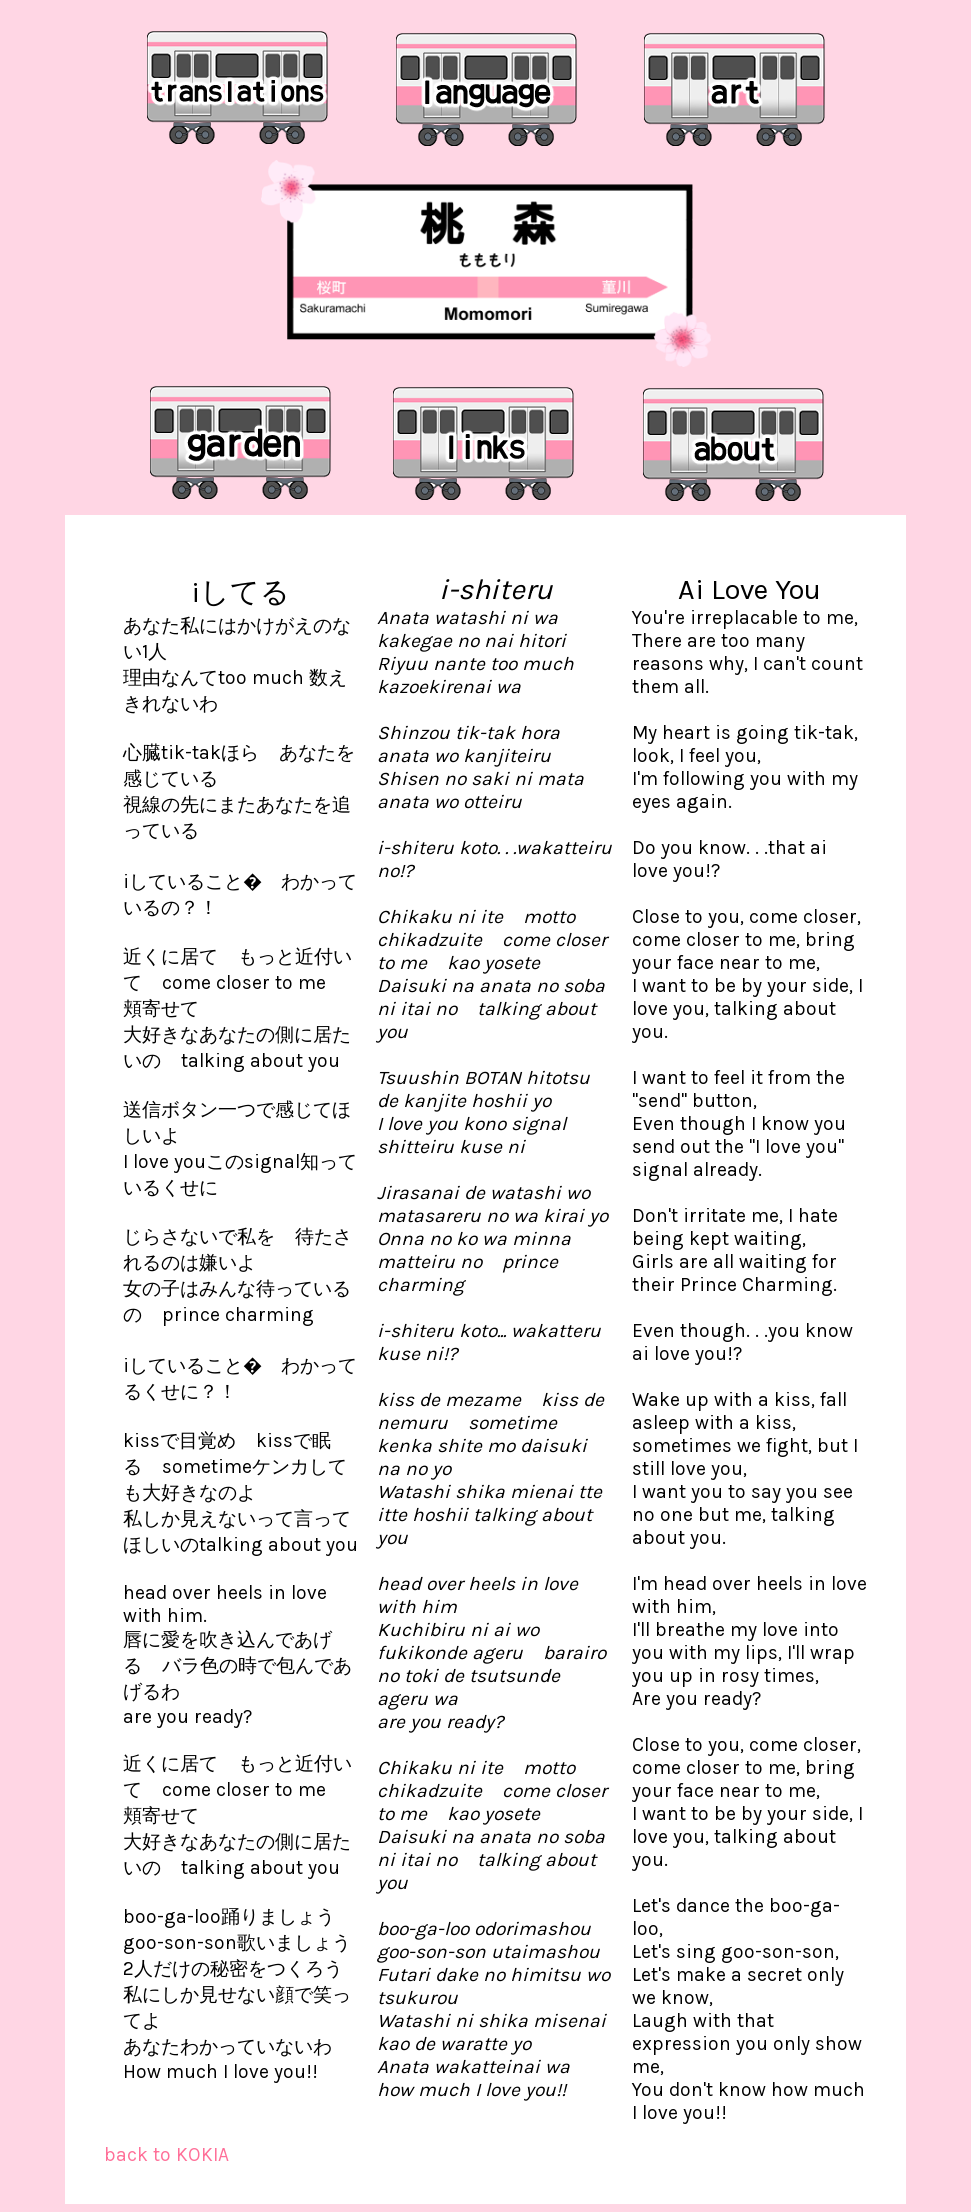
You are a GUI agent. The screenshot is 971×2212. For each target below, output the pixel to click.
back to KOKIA (166, 2154)
